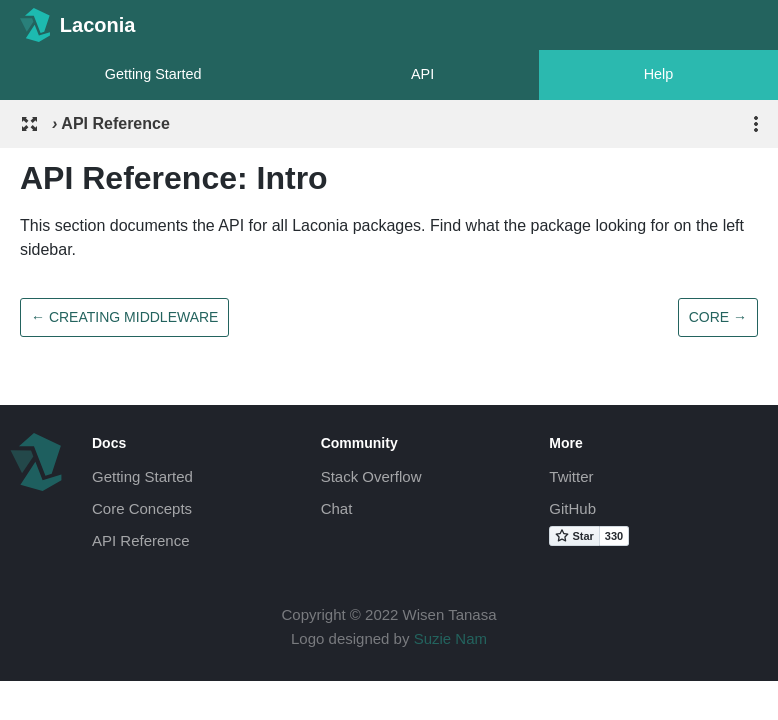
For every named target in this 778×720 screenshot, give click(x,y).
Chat (337, 508)
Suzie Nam (450, 638)
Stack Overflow (371, 476)
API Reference (141, 540)
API (422, 74)
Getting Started (153, 74)
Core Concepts (142, 508)
